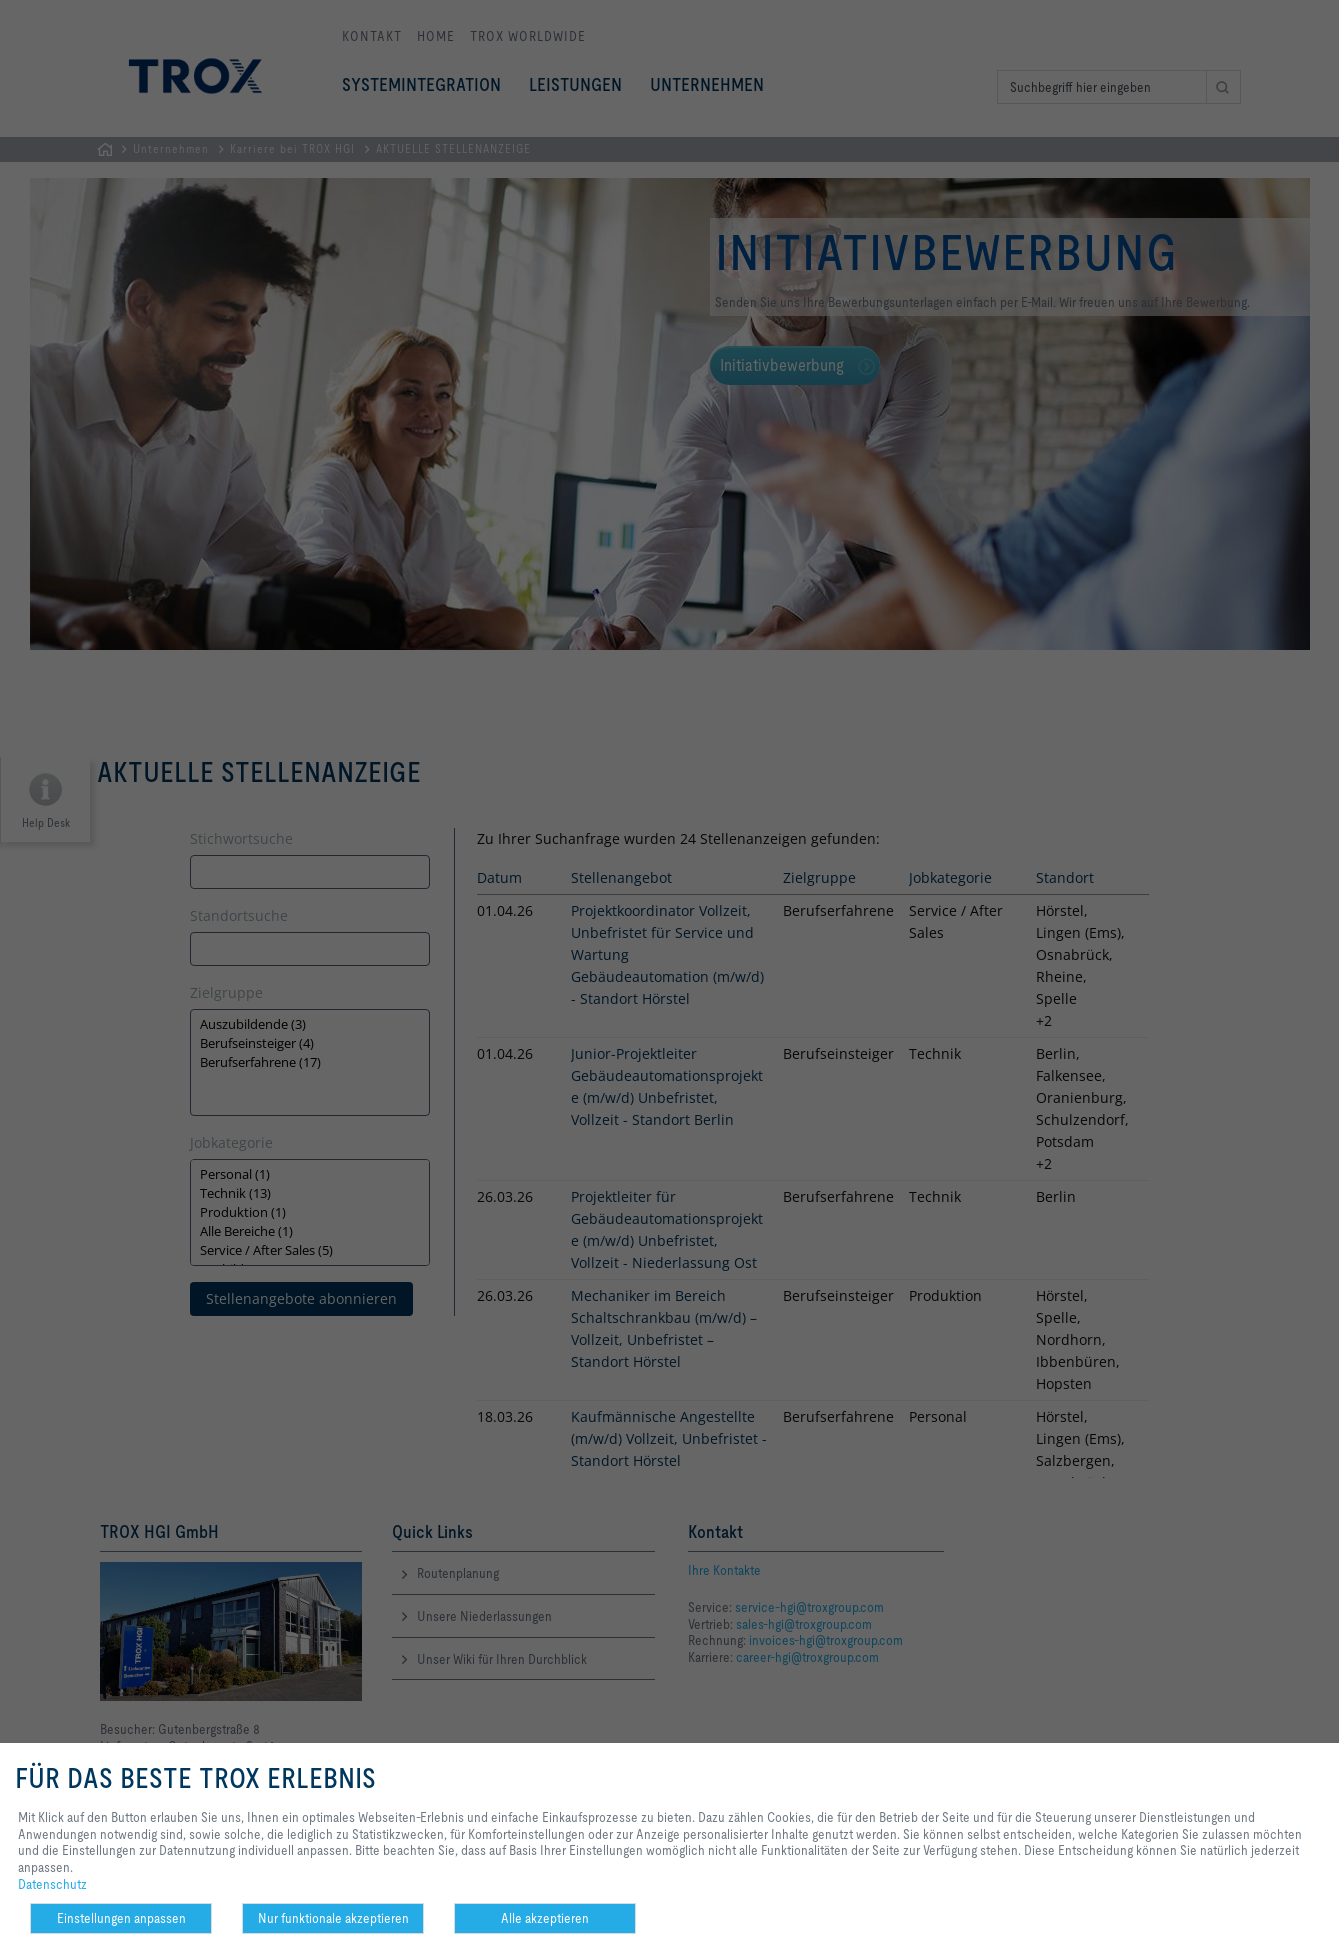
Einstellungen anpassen (121, 1918)
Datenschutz (52, 1884)
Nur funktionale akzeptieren (333, 1918)
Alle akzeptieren (545, 1918)
